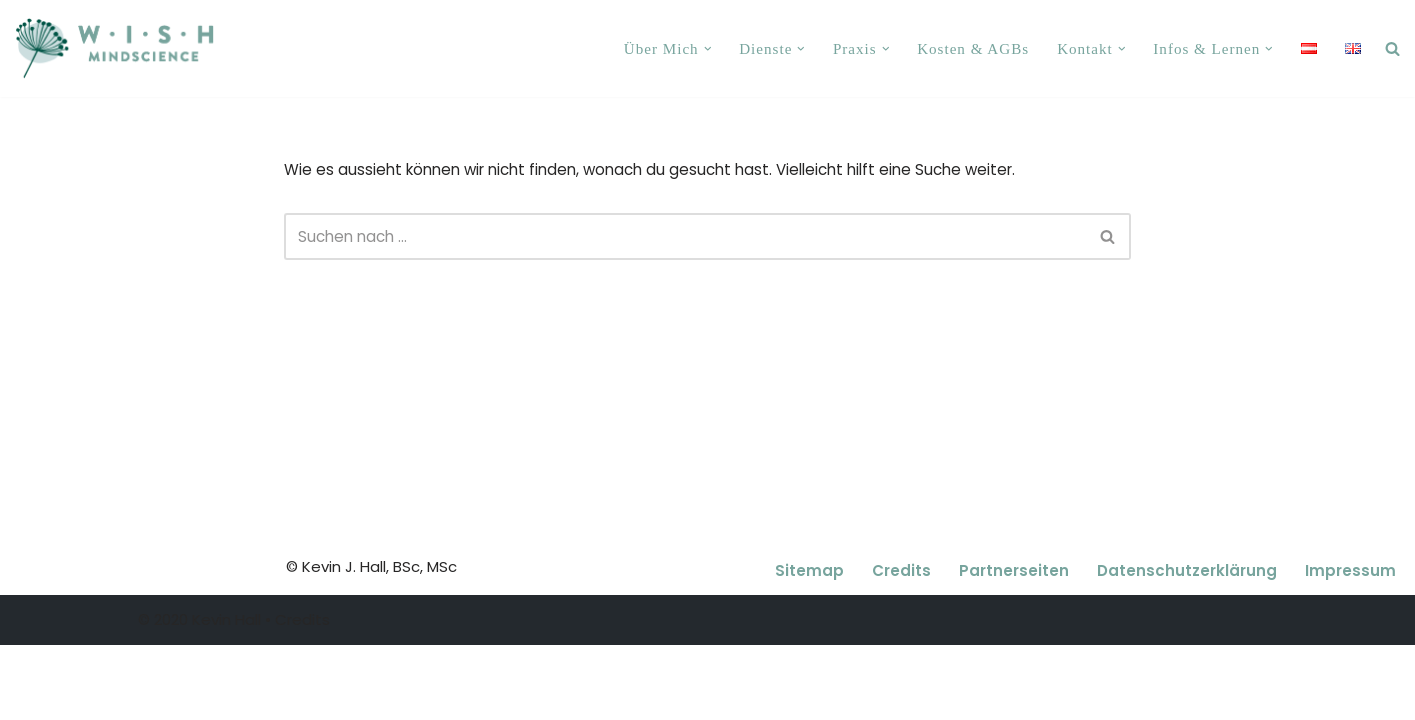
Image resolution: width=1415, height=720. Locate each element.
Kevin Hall (226, 695)
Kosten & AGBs (974, 49)
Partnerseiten (1014, 646)
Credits (901, 646)
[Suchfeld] (685, 236)
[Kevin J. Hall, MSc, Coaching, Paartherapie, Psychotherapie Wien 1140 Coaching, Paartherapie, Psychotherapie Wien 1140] (114, 48)
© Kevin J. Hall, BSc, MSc (371, 642)
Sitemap (809, 646)
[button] (710, 49)
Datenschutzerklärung (1187, 646)
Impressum (1350, 646)
